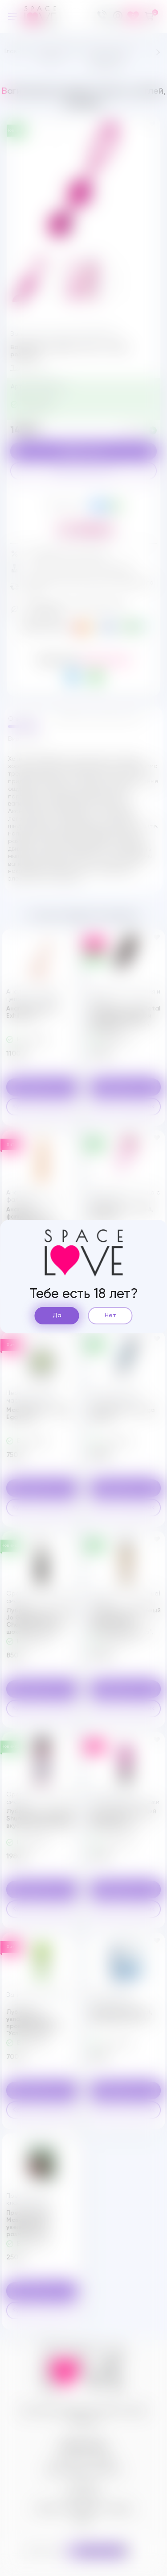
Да (57, 1315)
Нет (110, 1315)
